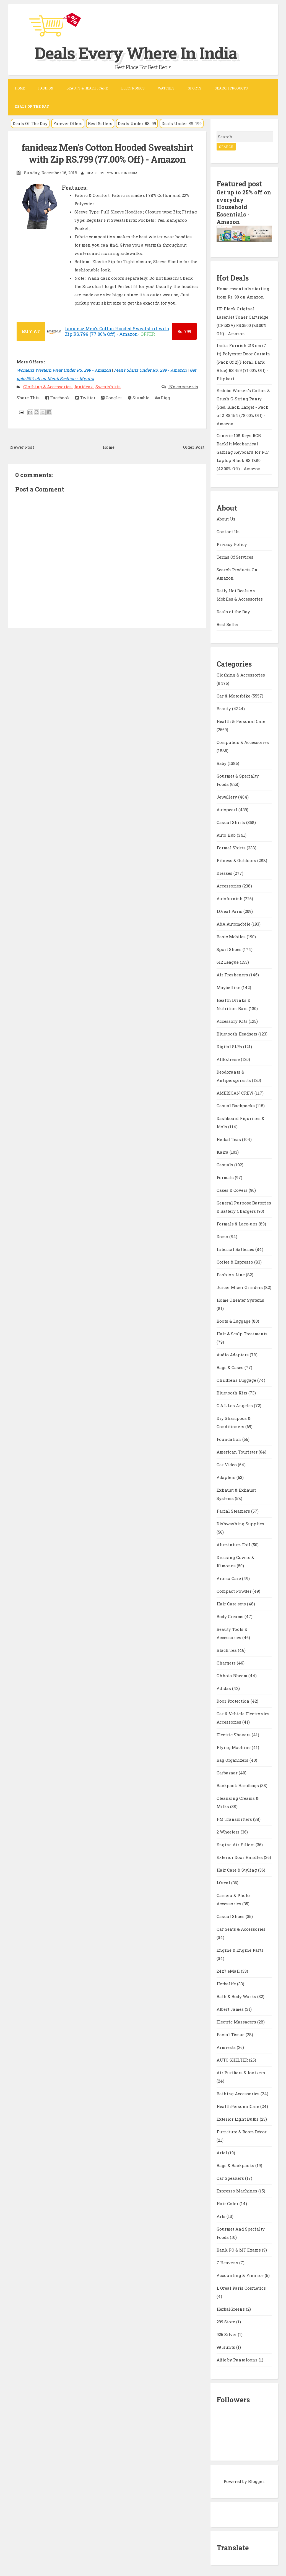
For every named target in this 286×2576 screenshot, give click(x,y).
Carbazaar (228, 1771)
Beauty (224, 707)
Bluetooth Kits (232, 1391)
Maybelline (229, 986)
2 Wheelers (229, 1830)
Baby (222, 762)
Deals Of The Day (30, 123)
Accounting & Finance (241, 2274)
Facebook (57, 397)
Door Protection (234, 1699)
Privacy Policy (232, 543)
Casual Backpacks (236, 1104)
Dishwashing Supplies (240, 1522)
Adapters (226, 1476)
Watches (166, 88)
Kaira (223, 1150)
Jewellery (227, 795)
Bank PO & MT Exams (239, 2248)
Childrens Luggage (237, 1378)
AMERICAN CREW (235, 1091)
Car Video (227, 1463)
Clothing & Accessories (48, 386)
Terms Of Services (235, 555)
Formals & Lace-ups (238, 1222)
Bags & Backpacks (236, 2164)
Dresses (225, 871)
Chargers (227, 1661)
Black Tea (227, 1649)
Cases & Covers (233, 1188)
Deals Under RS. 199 (182, 123)
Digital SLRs (230, 1045)
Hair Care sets (232, 1602)
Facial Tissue (231, 2033)
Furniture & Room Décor (242, 2130)
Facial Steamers (234, 1509)
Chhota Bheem (232, 1674)
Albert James (231, 2007)
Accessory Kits (233, 1020)
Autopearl (227, 808)
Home (20, 88)
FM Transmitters (235, 1818)
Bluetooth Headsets (237, 1032)
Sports (194, 88)
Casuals (225, 1163)
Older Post (193, 447)
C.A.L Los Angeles (235, 1404)
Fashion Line (231, 1273)
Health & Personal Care (241, 720)
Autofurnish (230, 897)
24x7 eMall (229, 1969)
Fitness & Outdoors (237, 859)
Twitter (85, 397)
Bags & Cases (231, 1366)
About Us (226, 517)
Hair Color (228, 2202)
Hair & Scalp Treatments (242, 1332)
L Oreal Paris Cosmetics (241, 2286)
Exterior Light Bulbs (238, 2117)
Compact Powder (235, 1589)
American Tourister (238, 1450)
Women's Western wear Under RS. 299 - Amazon (64, 369)
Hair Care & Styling (237, 1868)
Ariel (222, 2151)
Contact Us (228, 530)
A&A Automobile (234, 922)
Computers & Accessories (243, 741)
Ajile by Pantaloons (238, 2358)
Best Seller (228, 623)
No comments (183, 386)
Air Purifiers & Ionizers (241, 2071)
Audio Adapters (233, 1353)
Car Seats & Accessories (241, 1927)
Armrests (227, 2046)
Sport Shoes (230, 948)
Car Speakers (231, 2176)
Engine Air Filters (236, 1843)
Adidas (224, 1687)
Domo (223, 1235)
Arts (222, 2215)
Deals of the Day (233, 610)
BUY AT (31, 331)
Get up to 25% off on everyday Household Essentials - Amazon (244, 206)
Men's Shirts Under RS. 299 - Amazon (150, 369)
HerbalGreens (231, 2307)
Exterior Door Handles (240, 1856)
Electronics (133, 88)
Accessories (229, 884)
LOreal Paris (230, 910)
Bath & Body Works (237, 1995)
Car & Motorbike (234, 694)
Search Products (231, 88)
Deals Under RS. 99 (137, 123)
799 (184, 331)
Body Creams (231, 1615)
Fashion (45, 88)
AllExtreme (229, 1058)
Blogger (256, 2480)
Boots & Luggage (234, 1319)
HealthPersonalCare (238, 2105)
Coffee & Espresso (235, 1260)
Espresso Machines (237, 2189)
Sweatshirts (108, 386)
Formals (226, 1176)
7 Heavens (228, 2261)
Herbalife (227, 1982)
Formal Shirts (232, 846)
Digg (162, 397)
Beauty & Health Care (87, 88)
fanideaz (84, 386)
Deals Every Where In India (137, 53)
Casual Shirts (231, 821)
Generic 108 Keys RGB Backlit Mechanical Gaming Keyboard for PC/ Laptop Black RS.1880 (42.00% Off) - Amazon (243, 450)
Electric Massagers (237, 2020)
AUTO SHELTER (233, 2058)
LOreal (224, 1881)
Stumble (138, 397)
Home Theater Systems (240, 1298)
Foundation (229, 1438)
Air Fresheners (233, 973)
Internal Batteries (236, 1248)
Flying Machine (234, 1746)
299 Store (226, 2320)
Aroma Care (229, 1577)
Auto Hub (227, 833)
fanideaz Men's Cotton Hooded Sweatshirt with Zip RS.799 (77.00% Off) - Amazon (107, 153)
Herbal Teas (229, 1138)
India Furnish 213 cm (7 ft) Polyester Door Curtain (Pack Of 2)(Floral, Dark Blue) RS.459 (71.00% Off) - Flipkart (243, 360)
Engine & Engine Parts (240, 1948)
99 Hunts (226, 2345)
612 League (228, 960)
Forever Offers (67, 123)
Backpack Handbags (238, 1784)
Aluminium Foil (234, 1543)
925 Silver (227, 2333)
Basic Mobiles (232, 935)
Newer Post (22, 447)
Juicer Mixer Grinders (240, 1286)
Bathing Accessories (239, 2092)
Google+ (111, 397)
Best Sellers (100, 123)
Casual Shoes (231, 1915)
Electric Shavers (234, 1733)
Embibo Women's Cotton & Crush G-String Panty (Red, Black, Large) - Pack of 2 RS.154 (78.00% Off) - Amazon (243, 405)
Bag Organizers (233, 1758)
